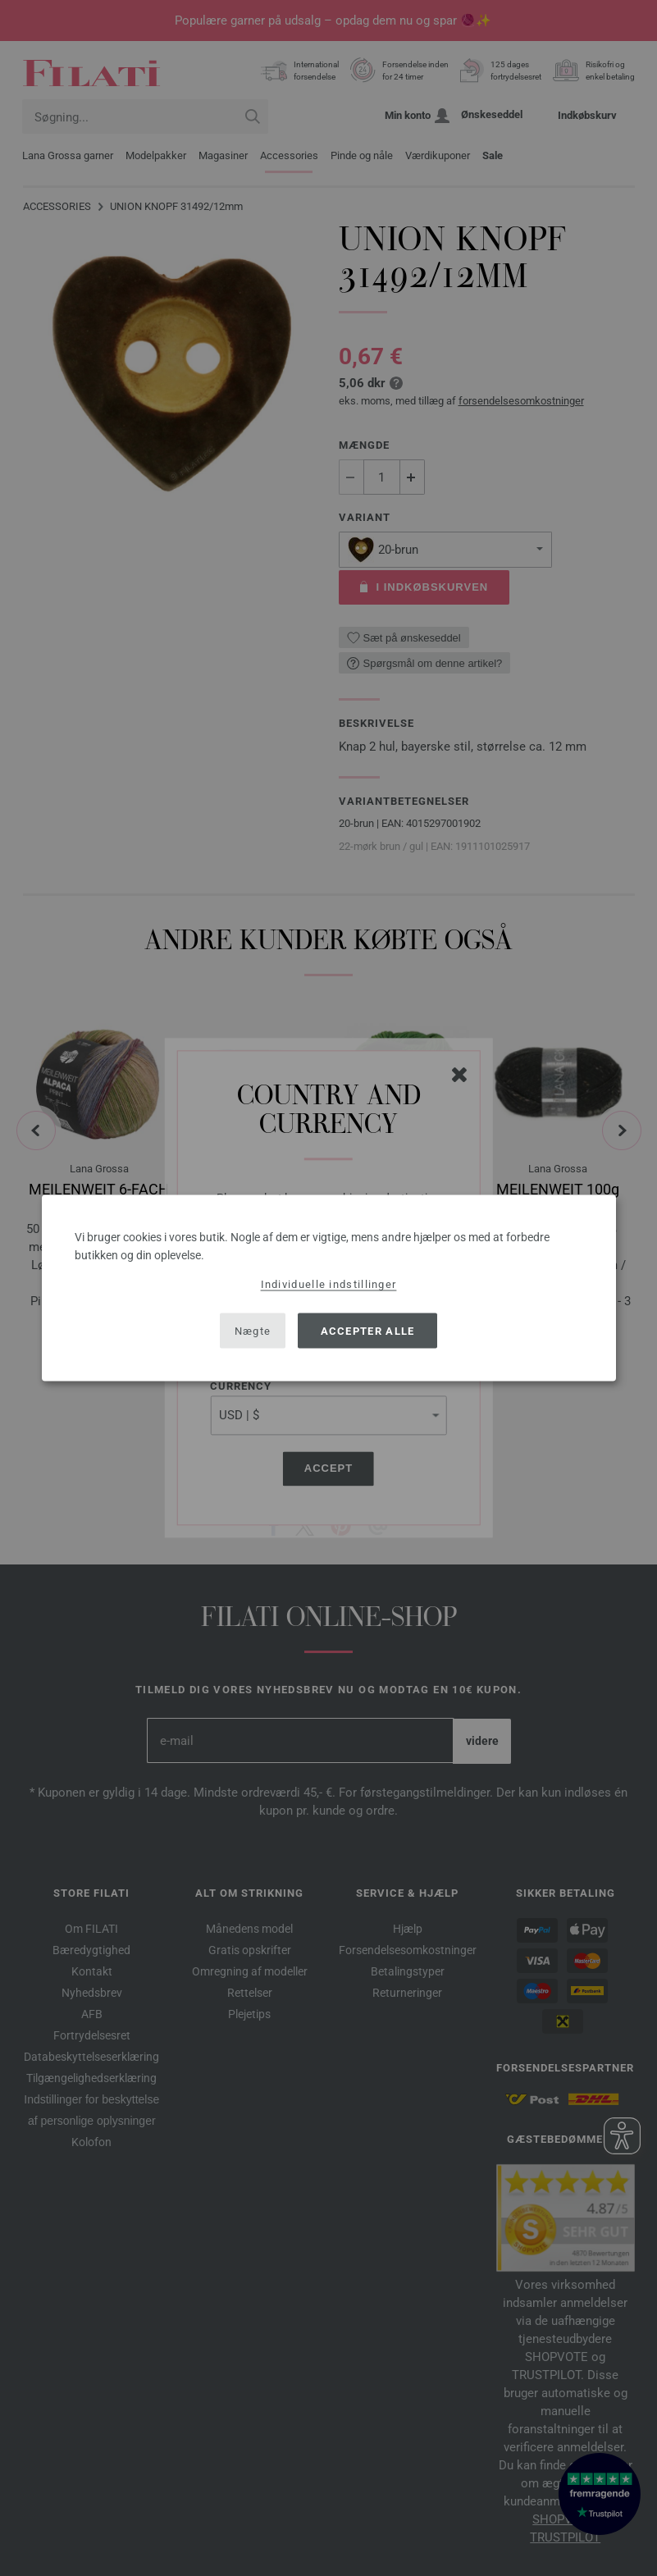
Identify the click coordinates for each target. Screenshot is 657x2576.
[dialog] (329, 1288)
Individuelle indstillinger (329, 1284)
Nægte (253, 1330)
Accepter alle (368, 1330)
